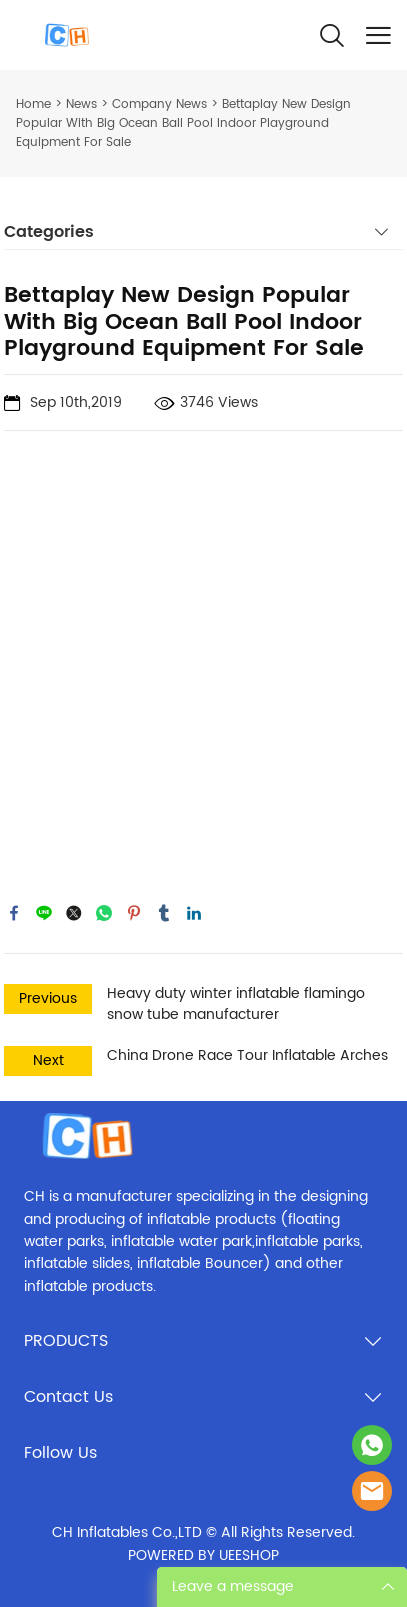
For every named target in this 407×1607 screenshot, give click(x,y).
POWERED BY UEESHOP (203, 1555)
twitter (74, 913)
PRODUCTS (66, 1341)
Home (33, 104)
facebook (14, 913)
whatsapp (104, 913)
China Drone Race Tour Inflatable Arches (247, 1055)
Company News (159, 104)
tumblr (164, 913)
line (44, 913)
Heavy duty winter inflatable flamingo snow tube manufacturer (236, 1004)
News (81, 104)
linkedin (194, 913)
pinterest (134, 913)
